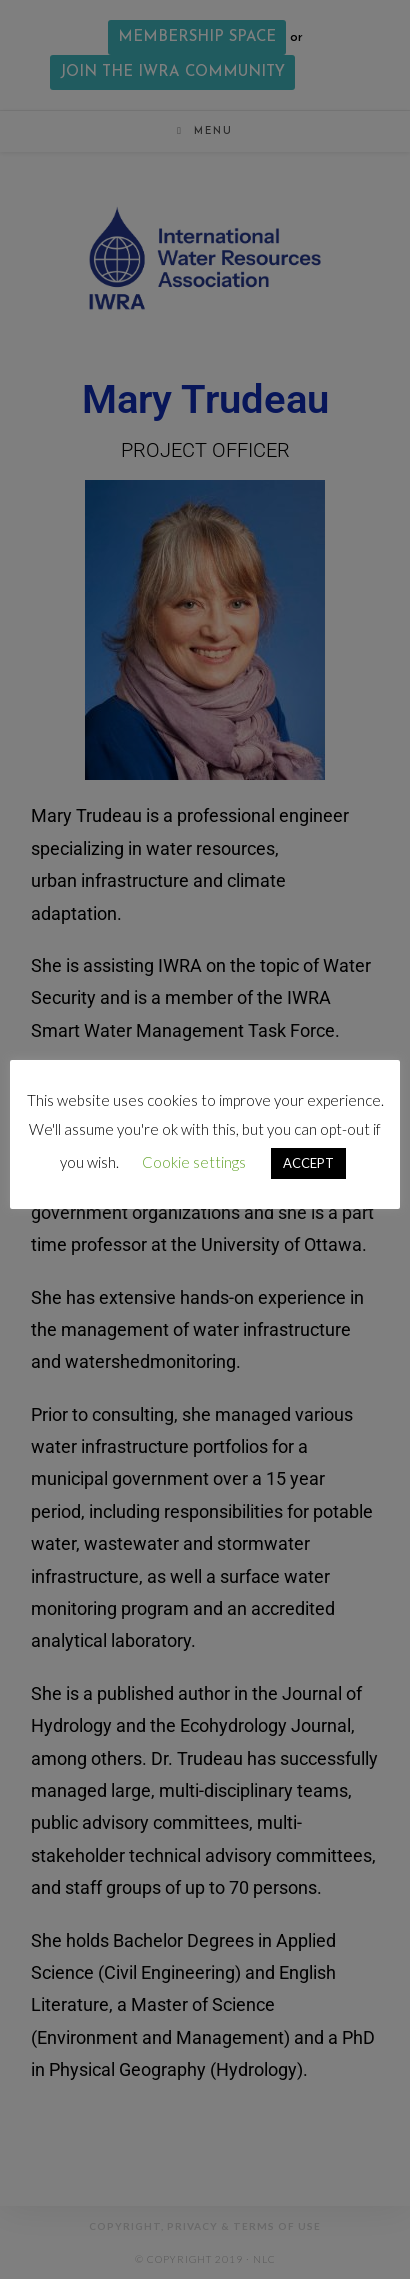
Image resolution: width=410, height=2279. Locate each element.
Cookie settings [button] (194, 1162)
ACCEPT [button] (308, 1163)
